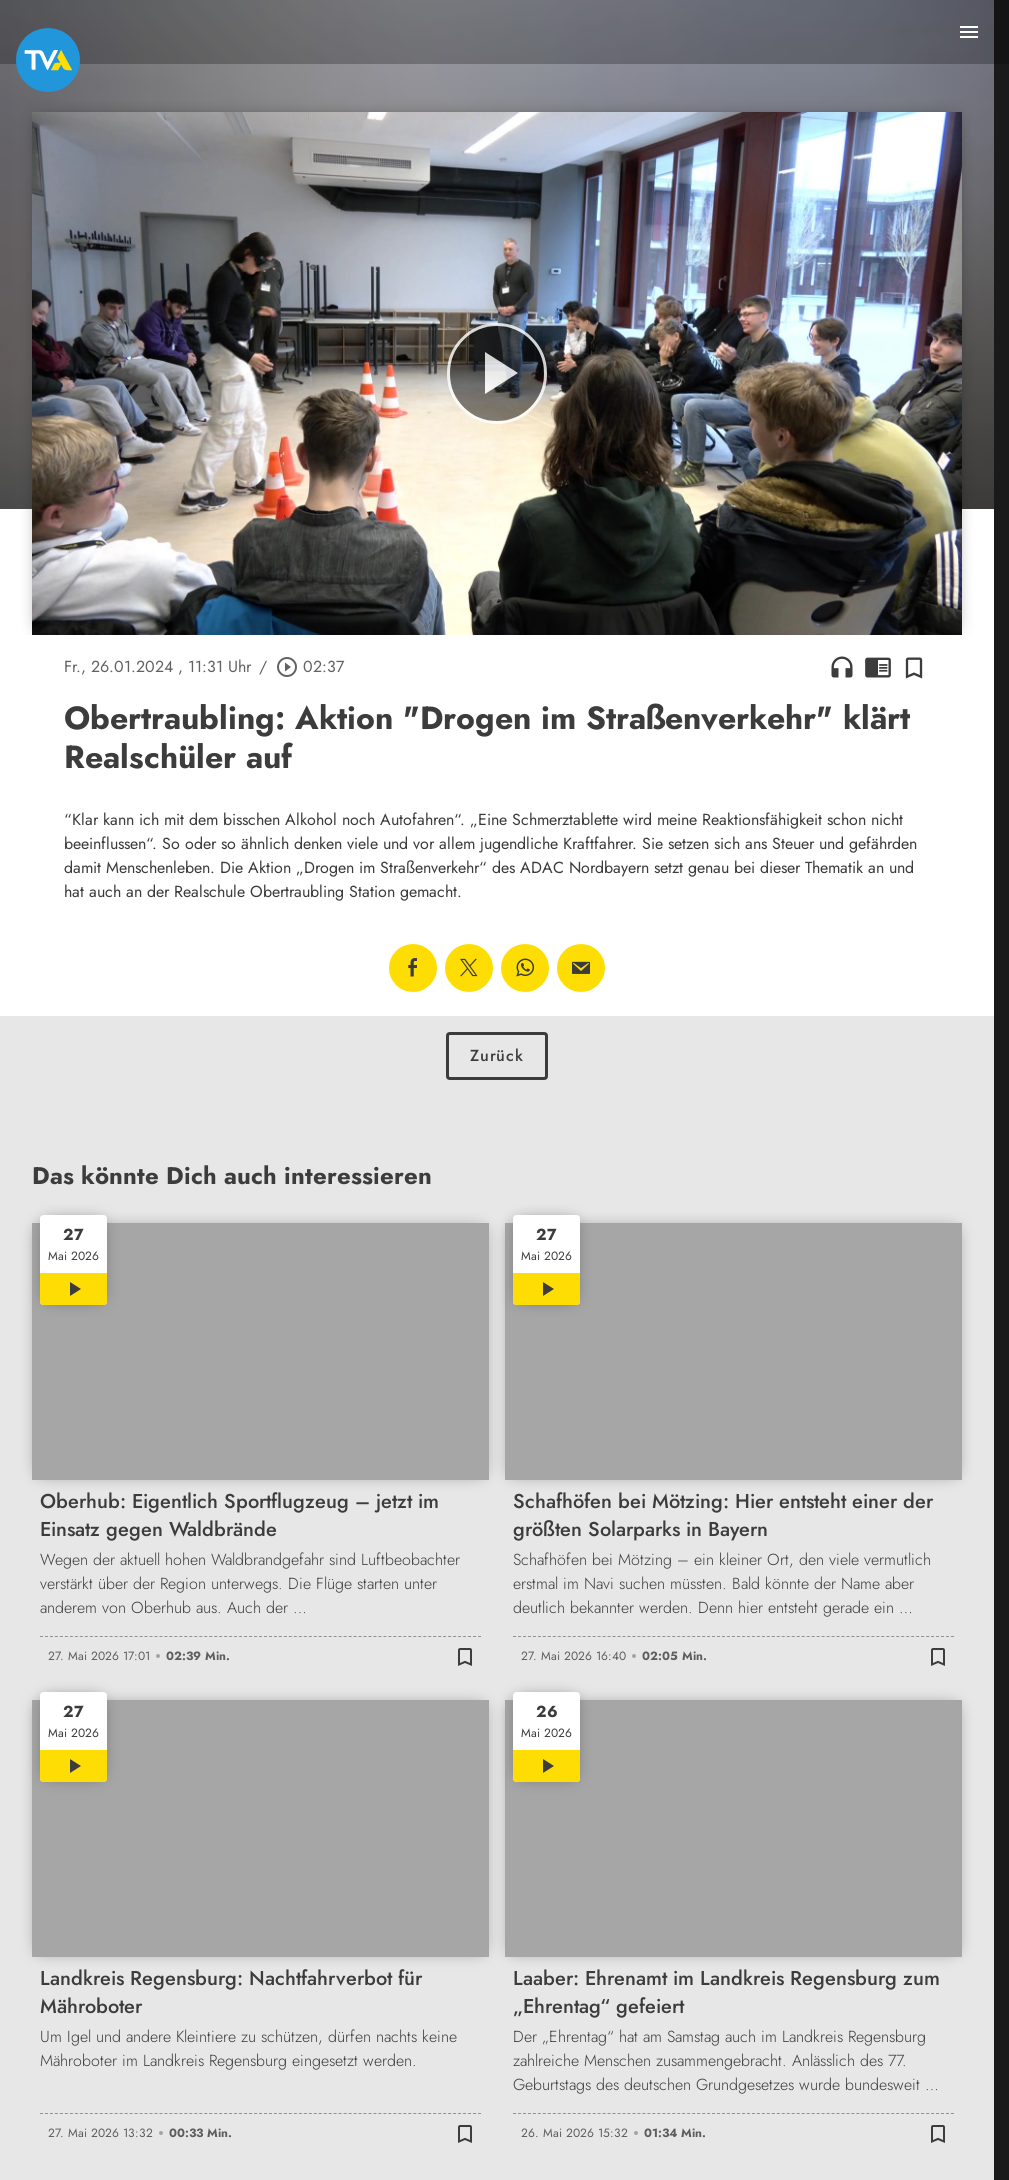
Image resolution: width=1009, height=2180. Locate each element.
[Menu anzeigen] (969, 32)
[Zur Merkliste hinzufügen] (914, 667)
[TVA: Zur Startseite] (48, 60)
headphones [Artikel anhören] (842, 667)
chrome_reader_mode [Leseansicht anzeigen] (878, 667)
